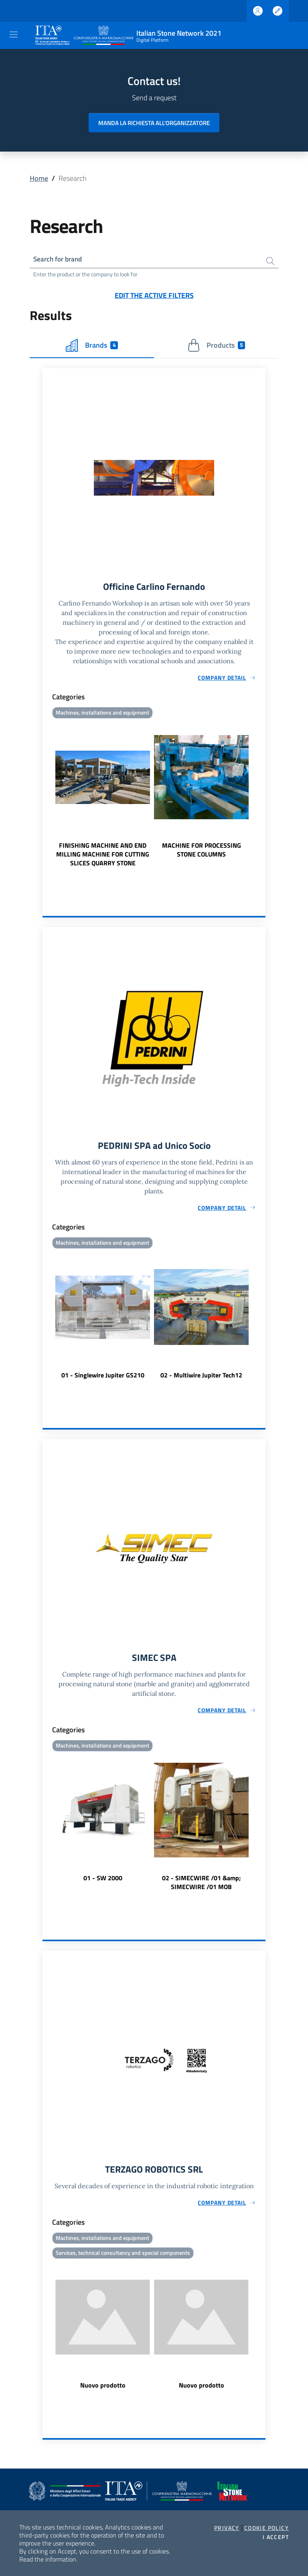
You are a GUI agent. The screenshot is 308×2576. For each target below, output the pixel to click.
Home (39, 178)
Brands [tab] (92, 346)
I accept (276, 2537)
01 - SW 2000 (102, 1881)
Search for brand (59, 259)
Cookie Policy (266, 2528)
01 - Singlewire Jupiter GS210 (102, 1378)
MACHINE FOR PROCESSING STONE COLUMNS (201, 851)
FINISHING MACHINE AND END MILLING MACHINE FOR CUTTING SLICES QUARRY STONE (102, 855)
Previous (46, 796)
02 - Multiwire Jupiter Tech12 (201, 1378)
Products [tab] (216, 346)
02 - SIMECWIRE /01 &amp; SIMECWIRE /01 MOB (201, 1885)
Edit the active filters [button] (154, 296)
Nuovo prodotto (103, 2389)
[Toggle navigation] (13, 34)
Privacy (226, 2528)
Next (262, 796)
